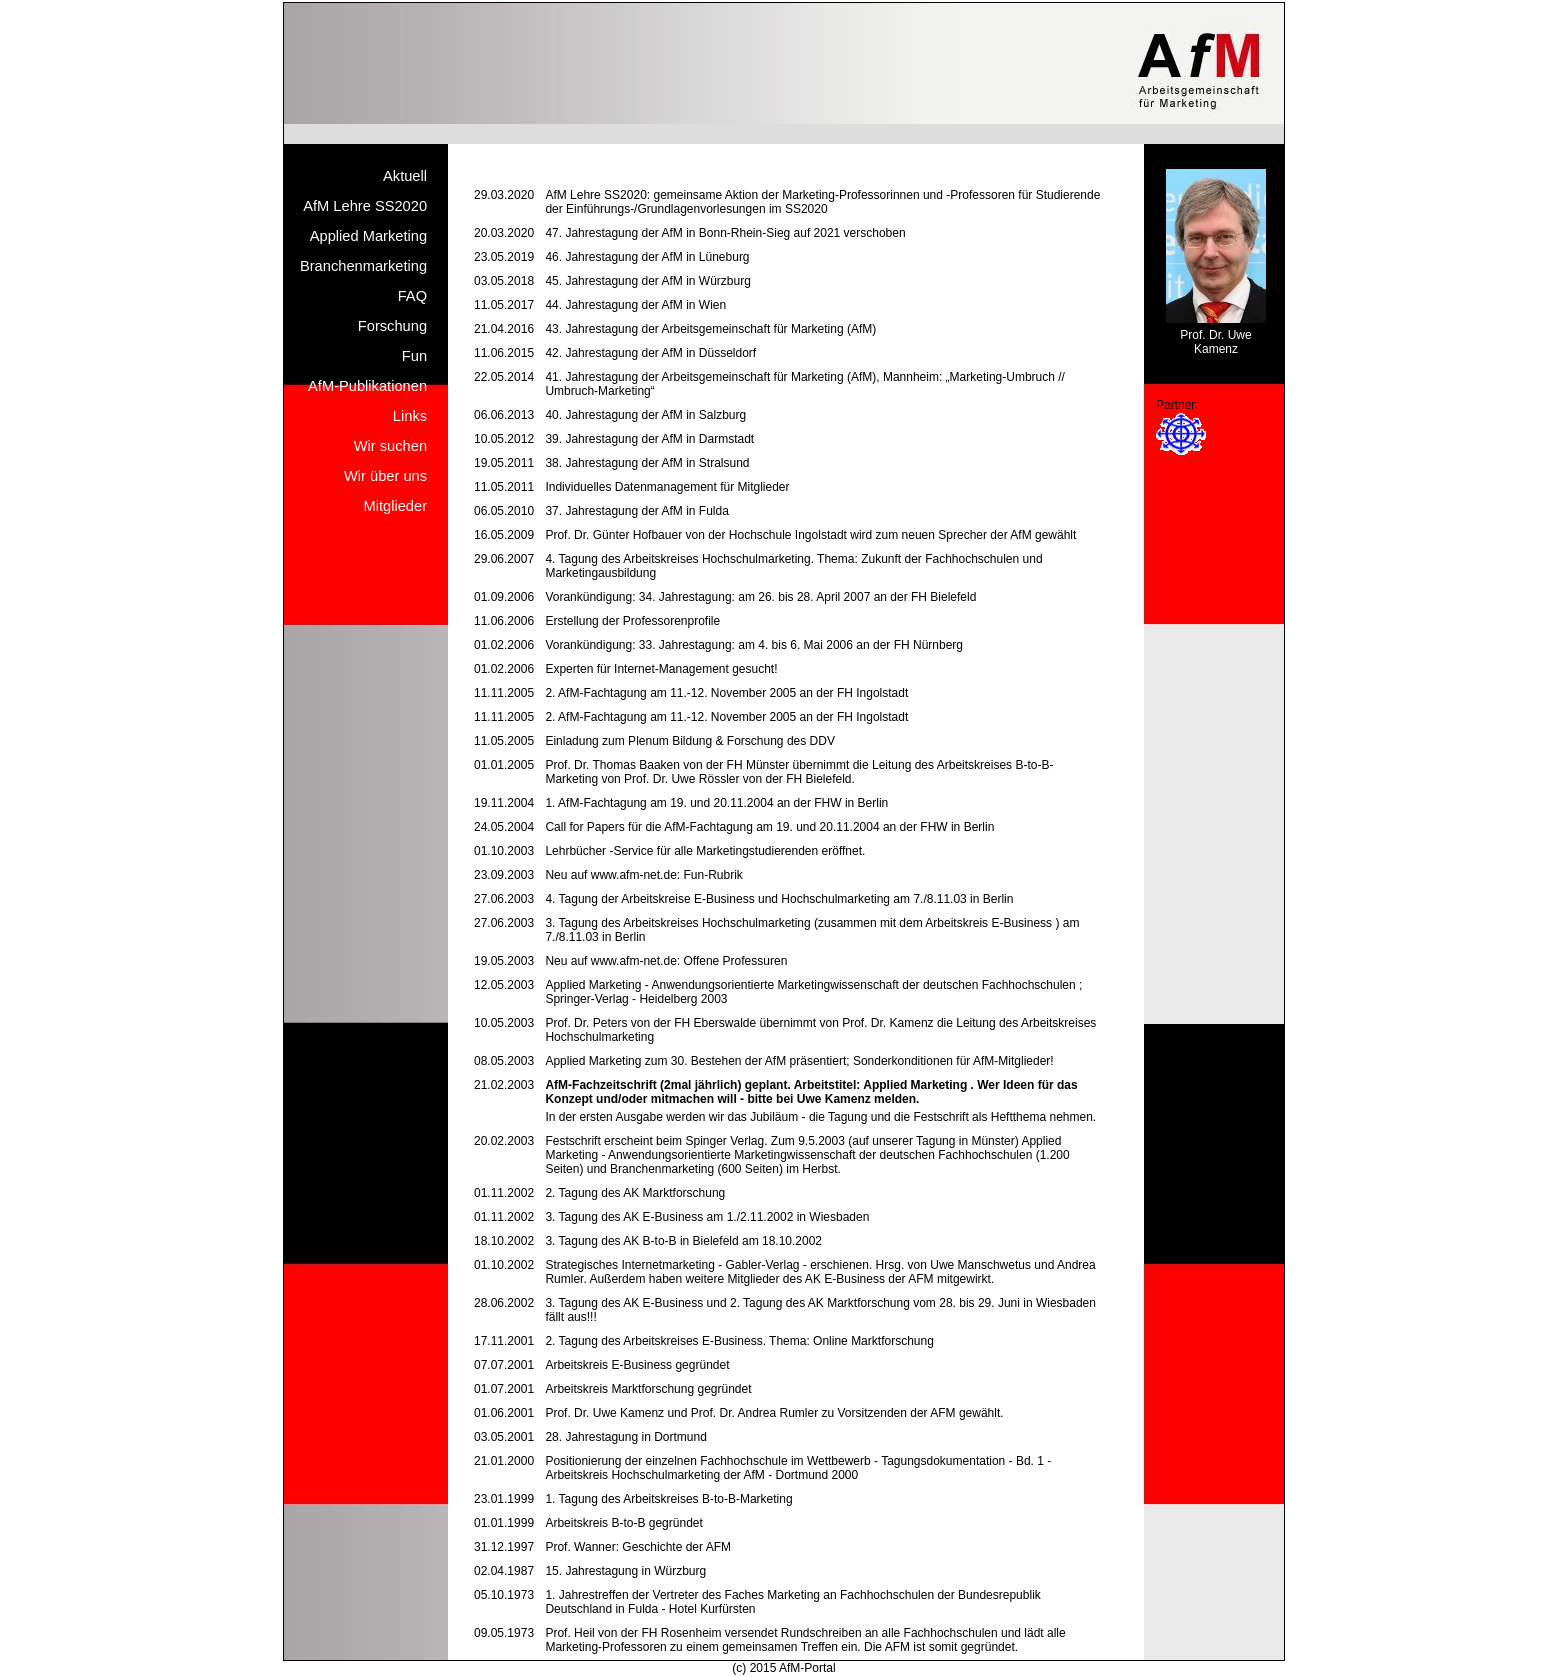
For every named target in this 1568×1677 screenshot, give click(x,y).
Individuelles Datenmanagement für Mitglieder (667, 487)
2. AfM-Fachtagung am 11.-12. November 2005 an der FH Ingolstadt (726, 693)
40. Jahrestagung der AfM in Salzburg (645, 415)
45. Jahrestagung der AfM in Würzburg (647, 281)
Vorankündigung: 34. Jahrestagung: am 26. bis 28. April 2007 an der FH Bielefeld (760, 597)
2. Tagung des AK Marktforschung (635, 1193)
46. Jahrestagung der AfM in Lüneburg (647, 257)
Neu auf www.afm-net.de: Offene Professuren (666, 961)
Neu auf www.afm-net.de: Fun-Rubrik (643, 875)
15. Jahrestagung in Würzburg (625, 1571)
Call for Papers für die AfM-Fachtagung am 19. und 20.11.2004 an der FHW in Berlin (769, 827)
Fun (414, 356)
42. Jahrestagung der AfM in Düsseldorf (650, 353)
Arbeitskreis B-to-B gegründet (623, 1523)
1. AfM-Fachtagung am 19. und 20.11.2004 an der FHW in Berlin (716, 803)
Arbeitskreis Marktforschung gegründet (648, 1389)
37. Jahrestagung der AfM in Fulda (636, 511)
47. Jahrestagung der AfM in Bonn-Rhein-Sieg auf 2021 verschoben (725, 233)
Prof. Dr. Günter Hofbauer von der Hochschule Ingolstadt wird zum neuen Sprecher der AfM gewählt (810, 535)
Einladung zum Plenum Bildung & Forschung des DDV (690, 741)
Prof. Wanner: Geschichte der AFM (638, 1547)
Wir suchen (390, 446)
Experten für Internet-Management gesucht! (661, 669)
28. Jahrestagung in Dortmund (625, 1437)
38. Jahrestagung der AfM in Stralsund (647, 463)
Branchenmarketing (363, 266)
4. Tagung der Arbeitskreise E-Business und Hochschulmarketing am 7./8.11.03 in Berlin (779, 899)
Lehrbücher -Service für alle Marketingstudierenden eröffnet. (705, 851)
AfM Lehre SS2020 (365, 206)
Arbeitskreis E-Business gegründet (637, 1365)
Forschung (392, 326)
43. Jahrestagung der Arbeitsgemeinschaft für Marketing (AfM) (710, 329)
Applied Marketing (368, 236)
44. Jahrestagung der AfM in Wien (635, 305)
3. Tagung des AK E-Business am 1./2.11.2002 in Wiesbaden (707, 1217)
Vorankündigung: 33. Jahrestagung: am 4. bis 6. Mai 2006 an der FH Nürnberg (754, 645)
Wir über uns (385, 476)
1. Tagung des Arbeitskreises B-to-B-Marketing (668, 1499)
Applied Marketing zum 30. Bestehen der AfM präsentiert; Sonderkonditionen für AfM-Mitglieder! (799, 1061)
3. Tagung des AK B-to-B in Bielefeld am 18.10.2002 (683, 1241)
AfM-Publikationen (367, 386)
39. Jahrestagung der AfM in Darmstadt (649, 439)
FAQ (412, 296)
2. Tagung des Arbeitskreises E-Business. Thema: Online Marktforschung (739, 1341)
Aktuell (405, 176)
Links (410, 416)
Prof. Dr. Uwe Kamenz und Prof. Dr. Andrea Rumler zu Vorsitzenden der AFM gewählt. (774, 1413)
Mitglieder (396, 506)
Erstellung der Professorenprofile (632, 621)
